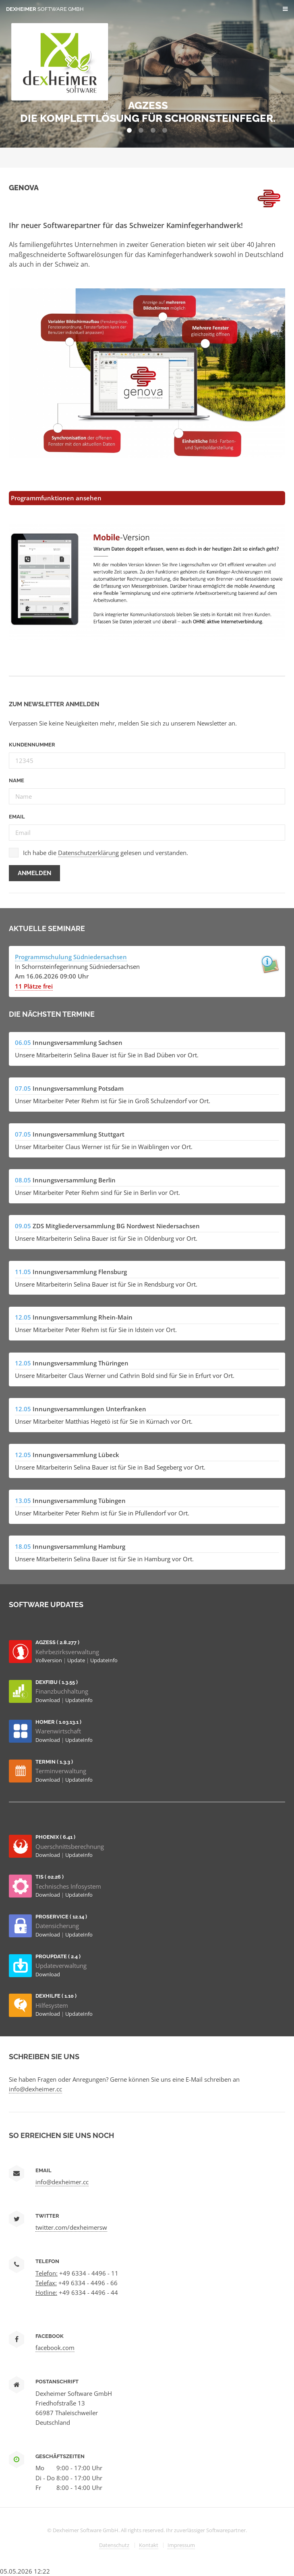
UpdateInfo (104, 1660)
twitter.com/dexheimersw (71, 2227)
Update (76, 1660)
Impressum (181, 2545)
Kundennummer (32, 745)
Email (17, 817)
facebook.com (55, 2348)
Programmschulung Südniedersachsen (71, 957)
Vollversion (49, 1660)
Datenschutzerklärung (88, 853)
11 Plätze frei (34, 986)
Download (48, 1700)
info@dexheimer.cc (35, 2089)
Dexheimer (45, 9)
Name (16, 780)
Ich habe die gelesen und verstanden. (105, 853)
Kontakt (148, 2545)
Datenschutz (114, 2545)
